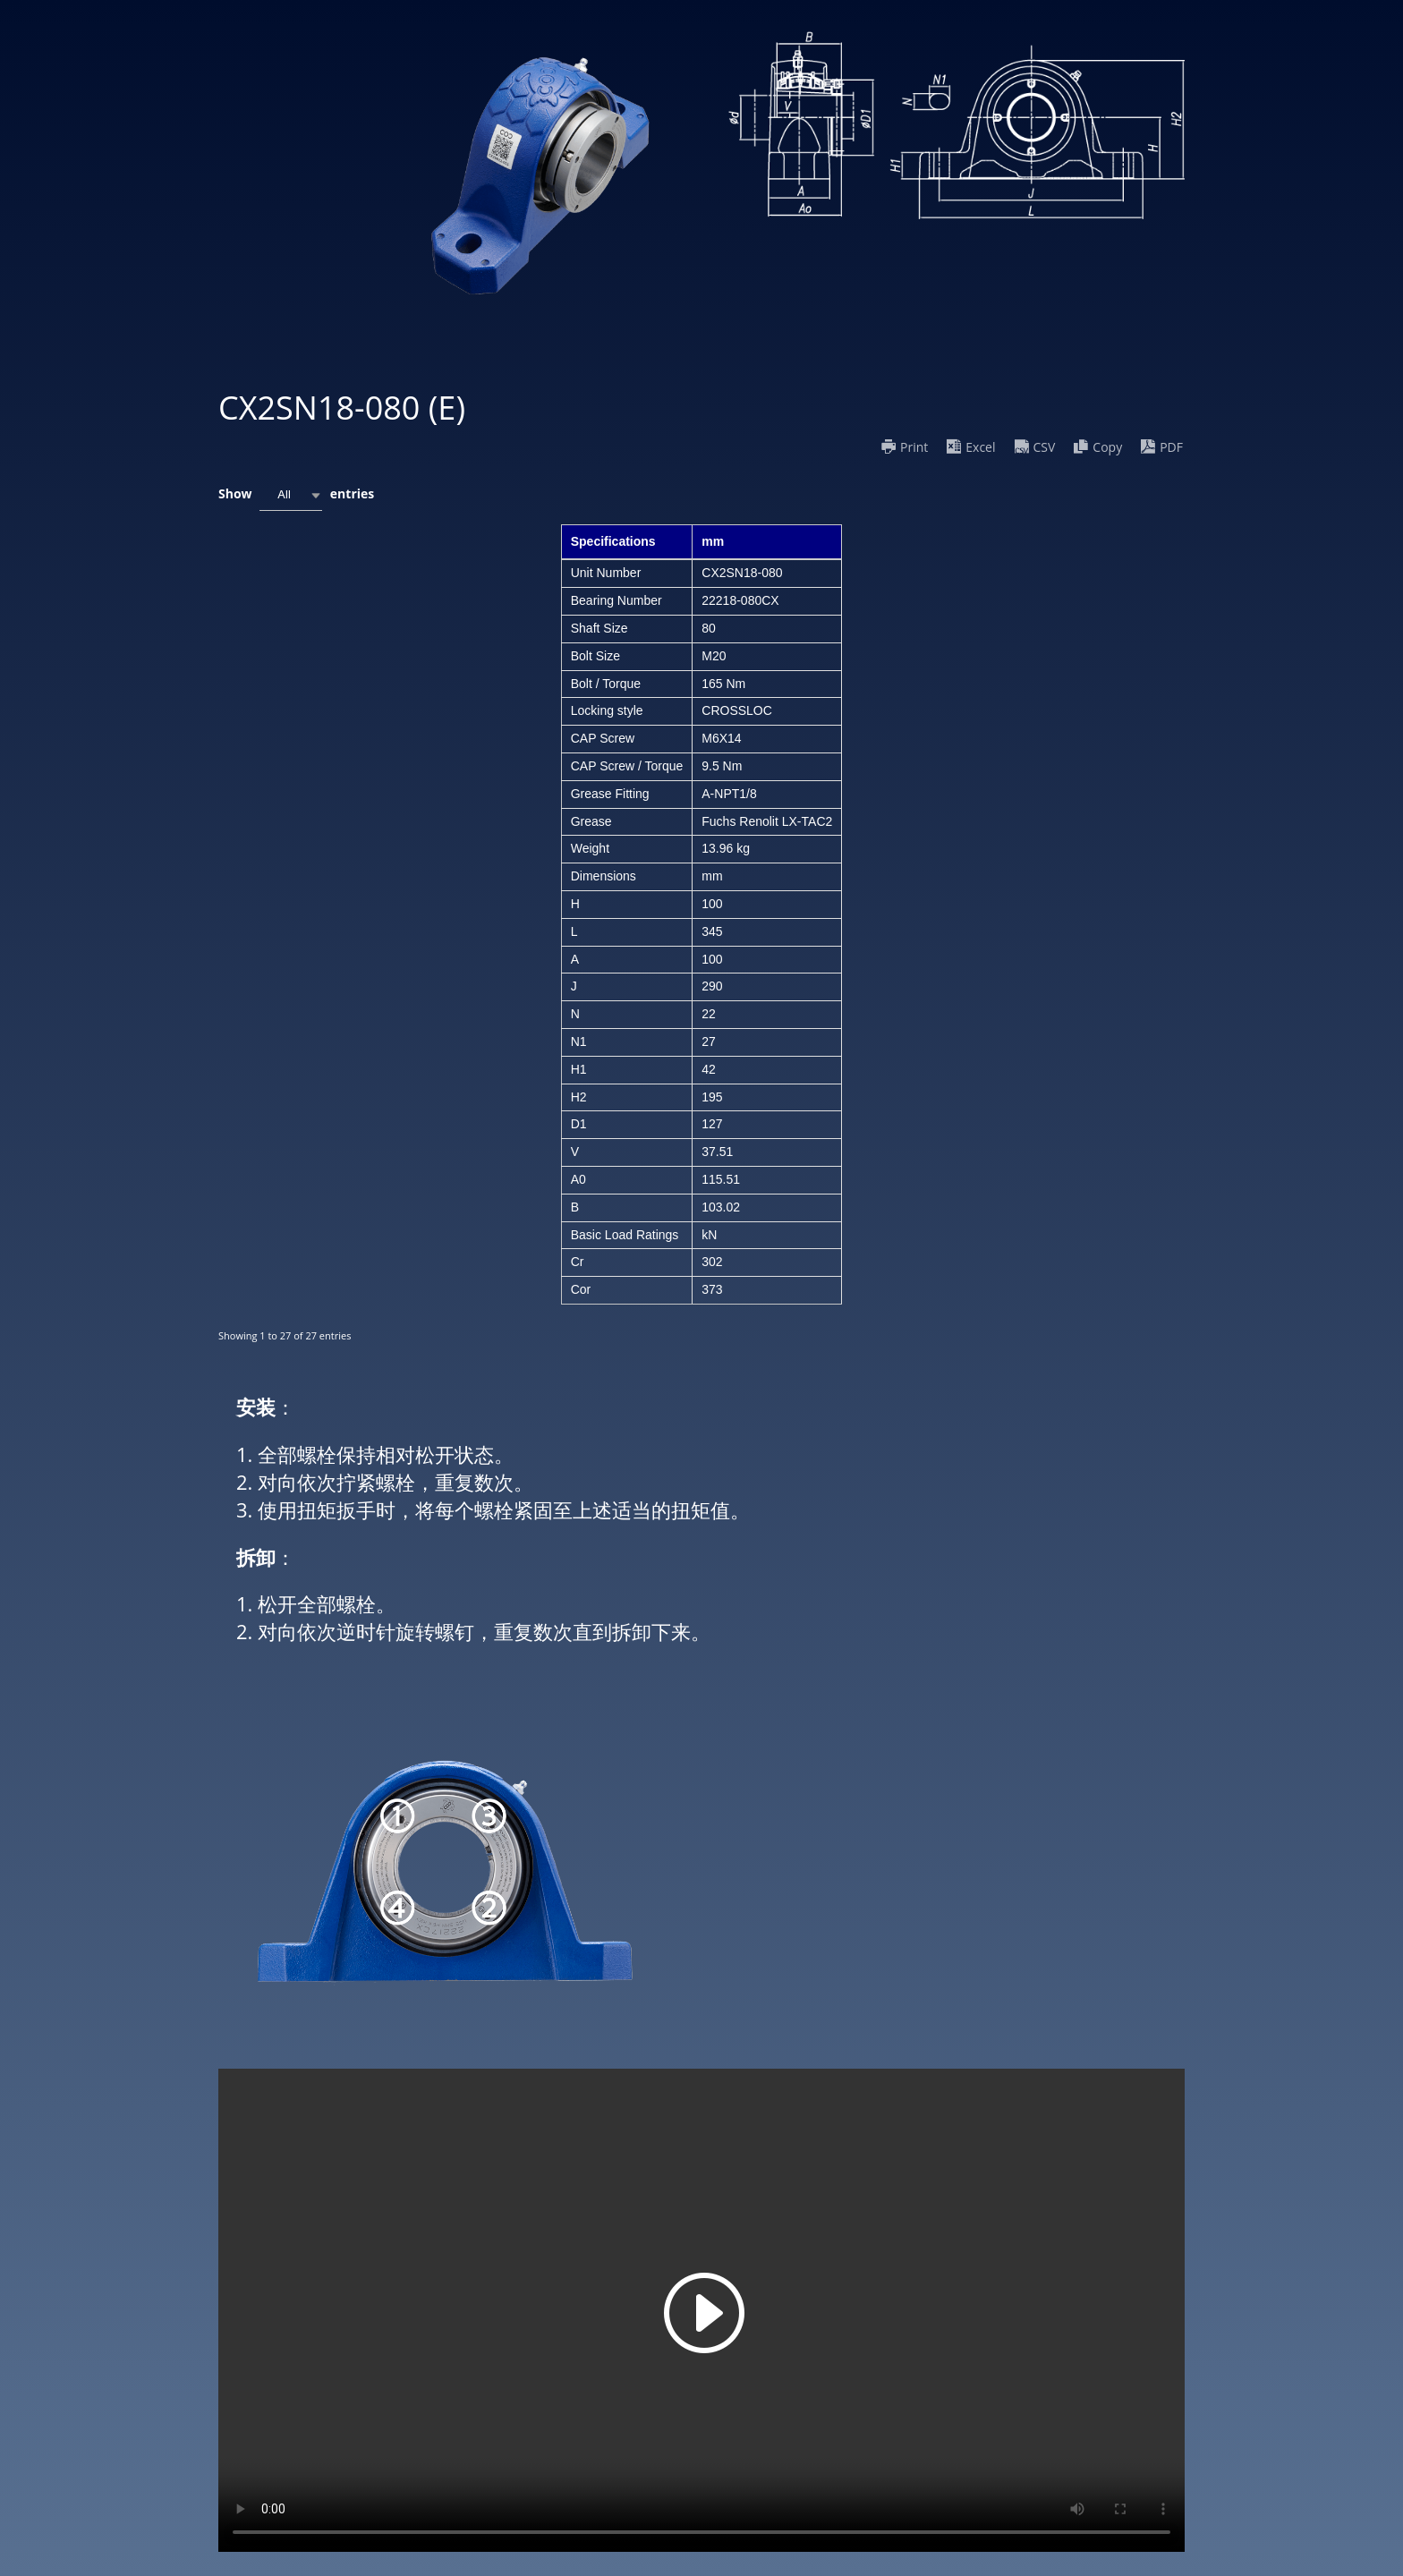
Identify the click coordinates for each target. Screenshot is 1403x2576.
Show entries (296, 495)
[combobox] (290, 495)
